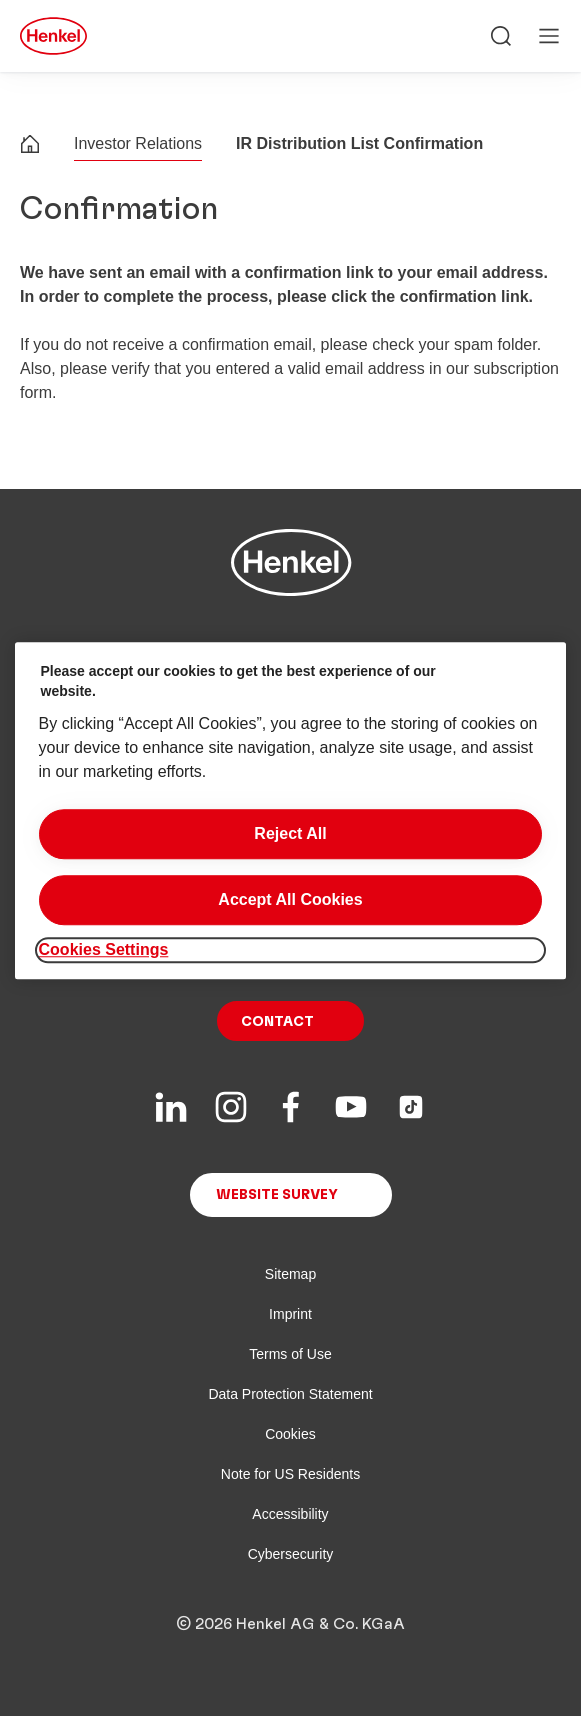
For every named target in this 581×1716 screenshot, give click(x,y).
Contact (277, 1022)
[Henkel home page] (30, 146)
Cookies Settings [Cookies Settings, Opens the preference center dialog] (104, 949)
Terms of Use (290, 1354)
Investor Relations (138, 143)
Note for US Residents (290, 1474)
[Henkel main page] (53, 36)
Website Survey (277, 1195)
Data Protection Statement (290, 1394)
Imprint (290, 1314)
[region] (291, 811)
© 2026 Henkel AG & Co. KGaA (290, 1624)
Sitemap (290, 1274)
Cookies (290, 1434)
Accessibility (290, 1514)
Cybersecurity (291, 1554)
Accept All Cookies (290, 899)
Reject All (290, 833)
